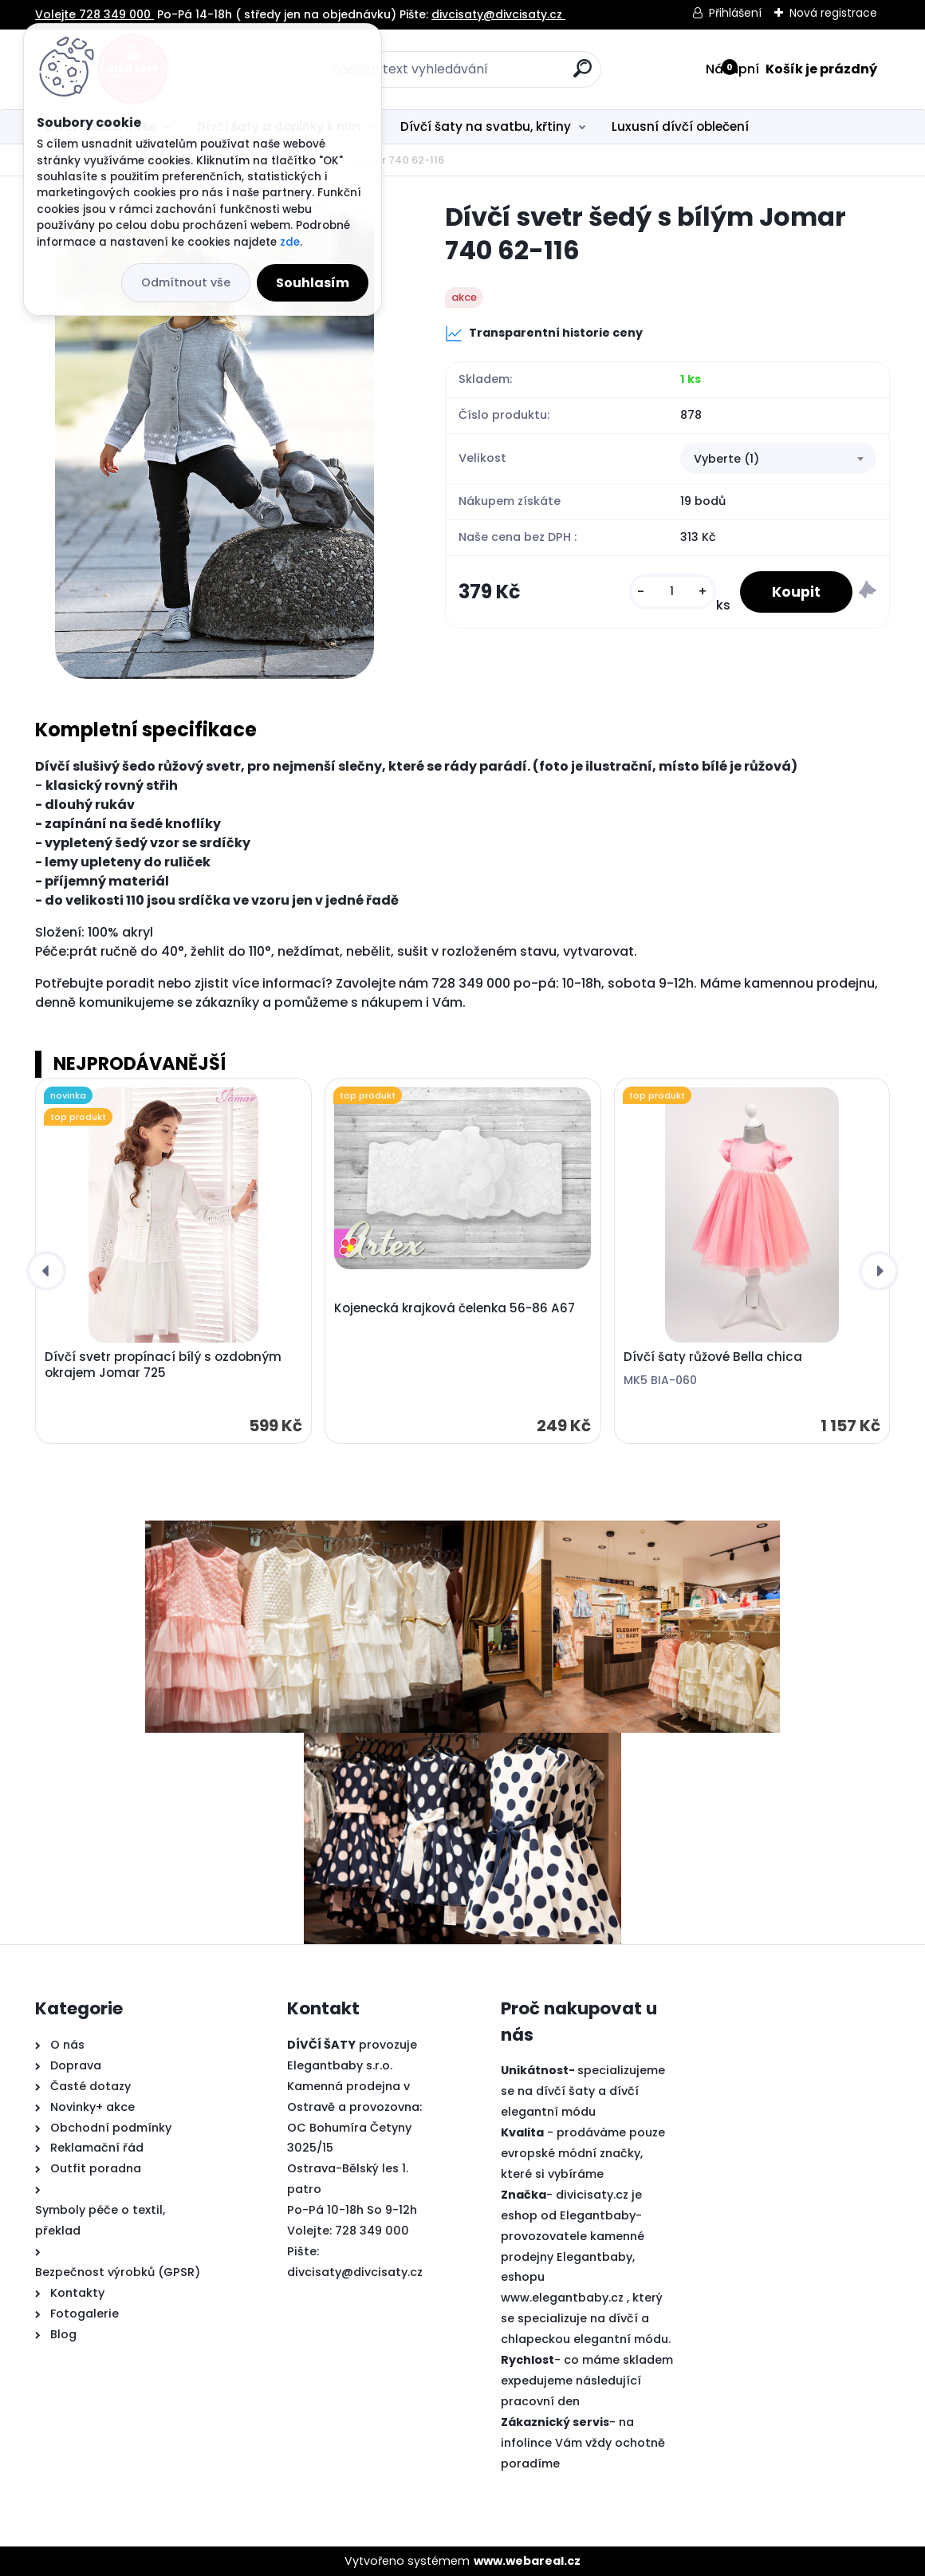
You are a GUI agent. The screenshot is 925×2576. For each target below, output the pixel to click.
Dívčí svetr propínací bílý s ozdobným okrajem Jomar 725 (163, 1365)
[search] (582, 74)
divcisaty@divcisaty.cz (355, 2272)
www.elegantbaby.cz (562, 2298)
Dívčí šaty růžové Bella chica (713, 1357)
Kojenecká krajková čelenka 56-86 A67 (454, 1308)
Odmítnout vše (185, 282)
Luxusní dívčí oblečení (680, 126)
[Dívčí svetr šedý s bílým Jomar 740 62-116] (214, 439)
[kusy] (672, 591)
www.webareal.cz (527, 2561)
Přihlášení (735, 13)
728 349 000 (372, 2231)
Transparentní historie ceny (544, 333)
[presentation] (46, 1271)
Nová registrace (833, 13)
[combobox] (778, 459)
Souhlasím (312, 283)
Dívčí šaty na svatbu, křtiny (485, 126)
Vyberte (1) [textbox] (726, 459)
